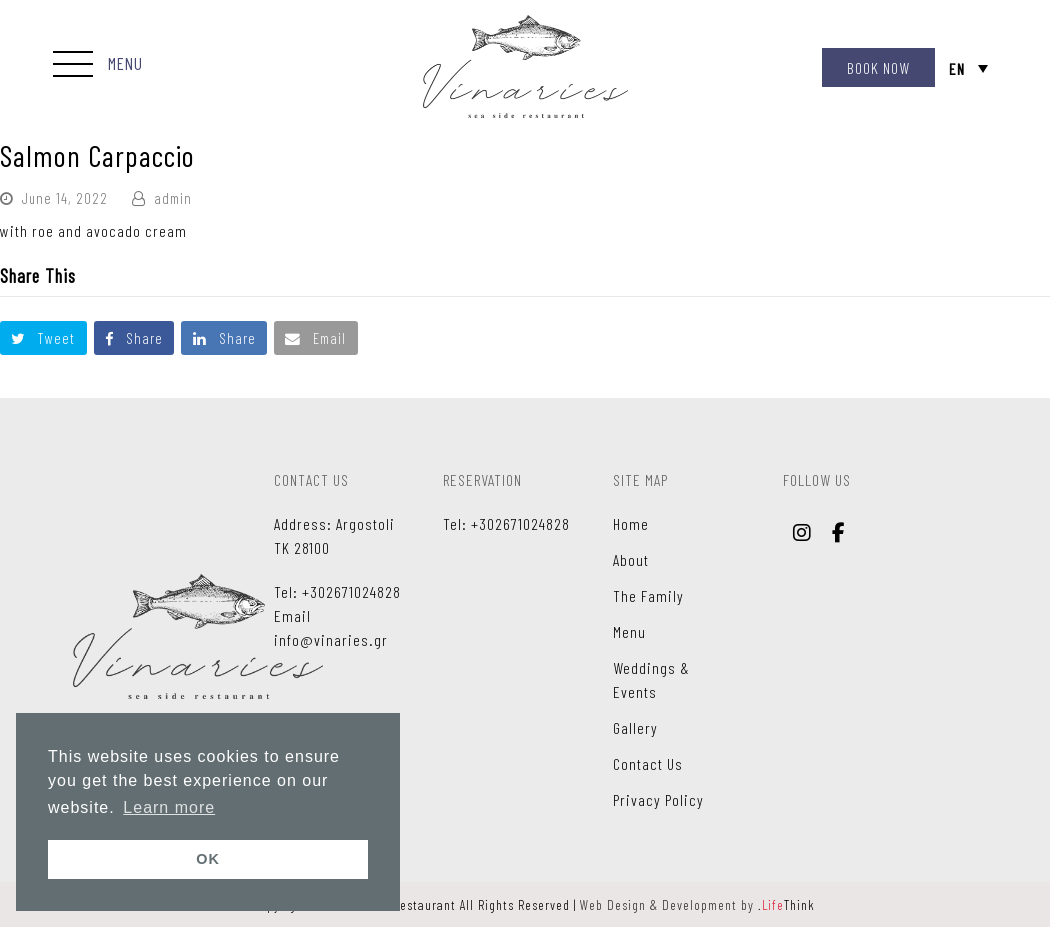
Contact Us (648, 763)
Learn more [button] (169, 807)
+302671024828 (351, 591)
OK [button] (208, 859)
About (631, 559)
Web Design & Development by (697, 904)
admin (173, 198)
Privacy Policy (658, 799)
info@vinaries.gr (331, 639)
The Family (648, 595)
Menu (629, 631)
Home (631, 523)
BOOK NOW (878, 67)
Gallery (635, 727)
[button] (98, 66)
